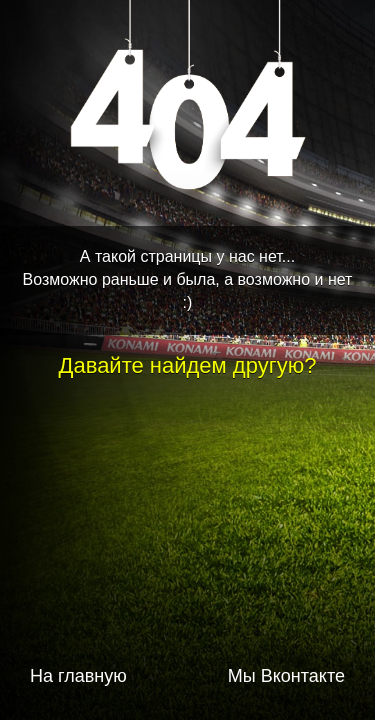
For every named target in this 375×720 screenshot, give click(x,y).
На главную (78, 676)
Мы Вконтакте (286, 676)
